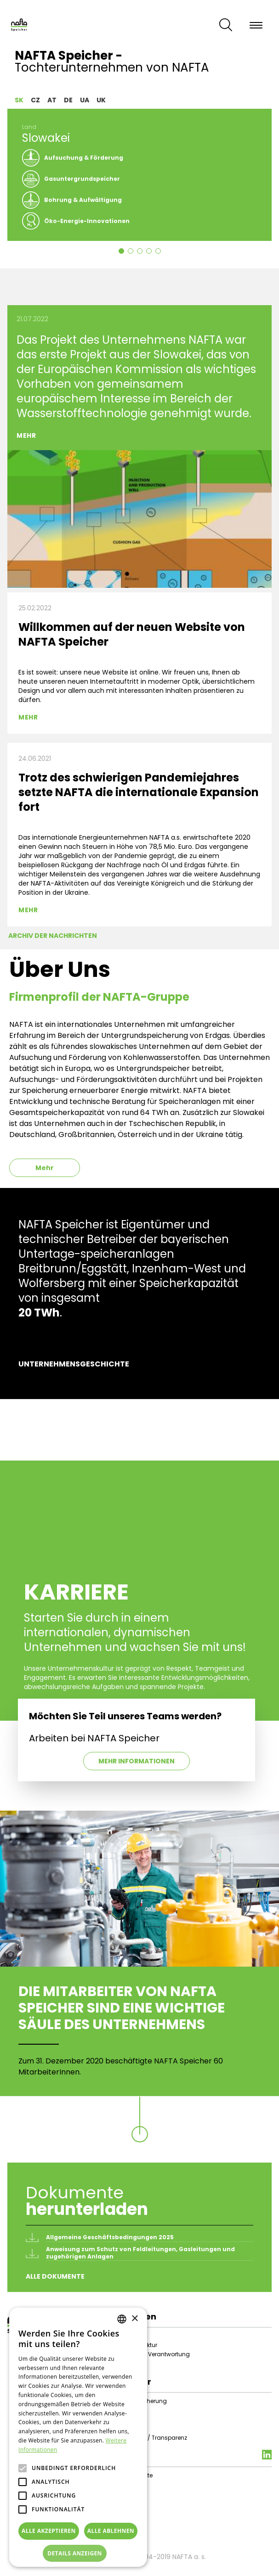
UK (101, 100)
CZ (35, 100)
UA (84, 100)
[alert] (78, 2437)
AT (52, 100)
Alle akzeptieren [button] (49, 2531)
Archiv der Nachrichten (52, 935)
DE (68, 100)
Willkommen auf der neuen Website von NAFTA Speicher (131, 634)
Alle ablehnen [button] (110, 2531)
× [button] (134, 2318)
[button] (78, 2553)
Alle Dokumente (55, 2276)
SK (19, 100)
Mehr (26, 435)
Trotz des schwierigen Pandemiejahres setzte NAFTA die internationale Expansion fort (138, 792)
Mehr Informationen (136, 1761)
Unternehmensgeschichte (73, 1364)
